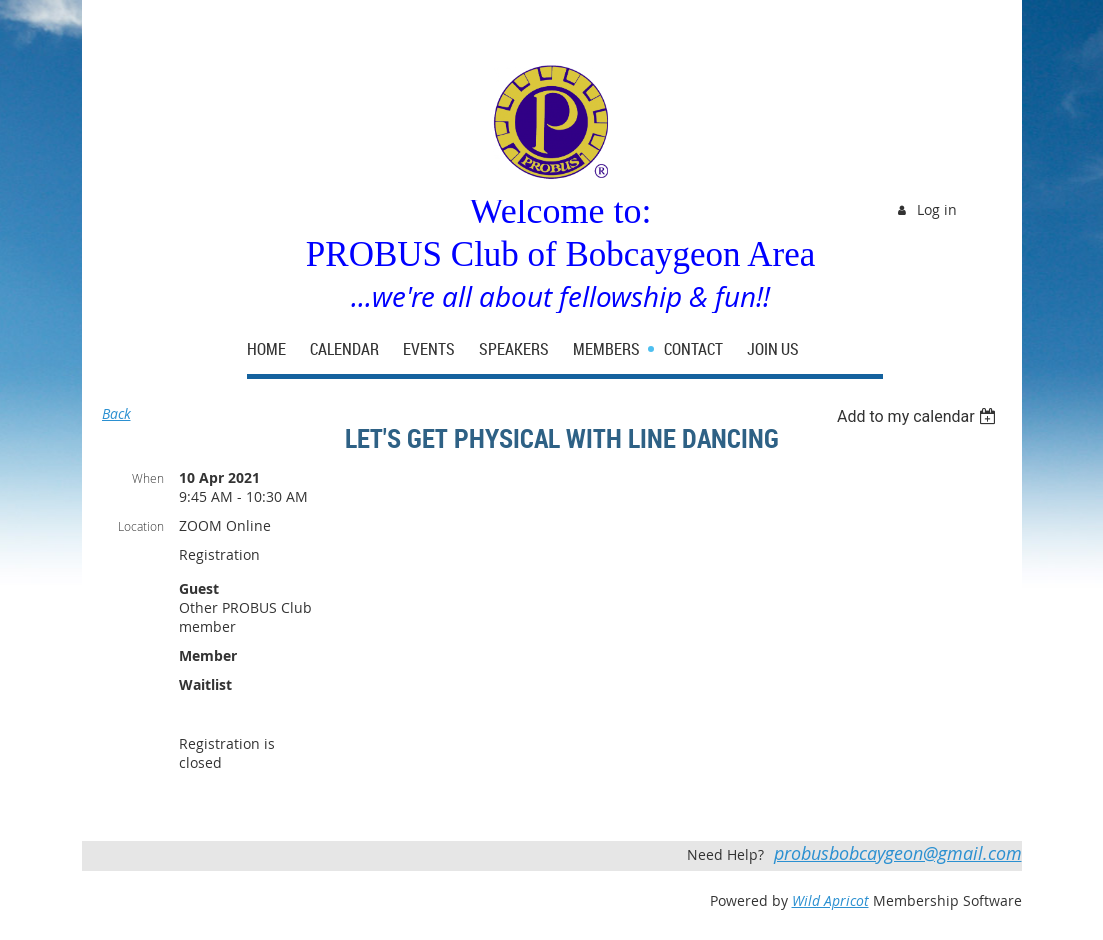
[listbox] (919, 416)
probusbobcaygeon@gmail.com (898, 853)
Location (141, 526)
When (148, 478)
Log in (937, 209)
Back (116, 413)
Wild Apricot (830, 900)
